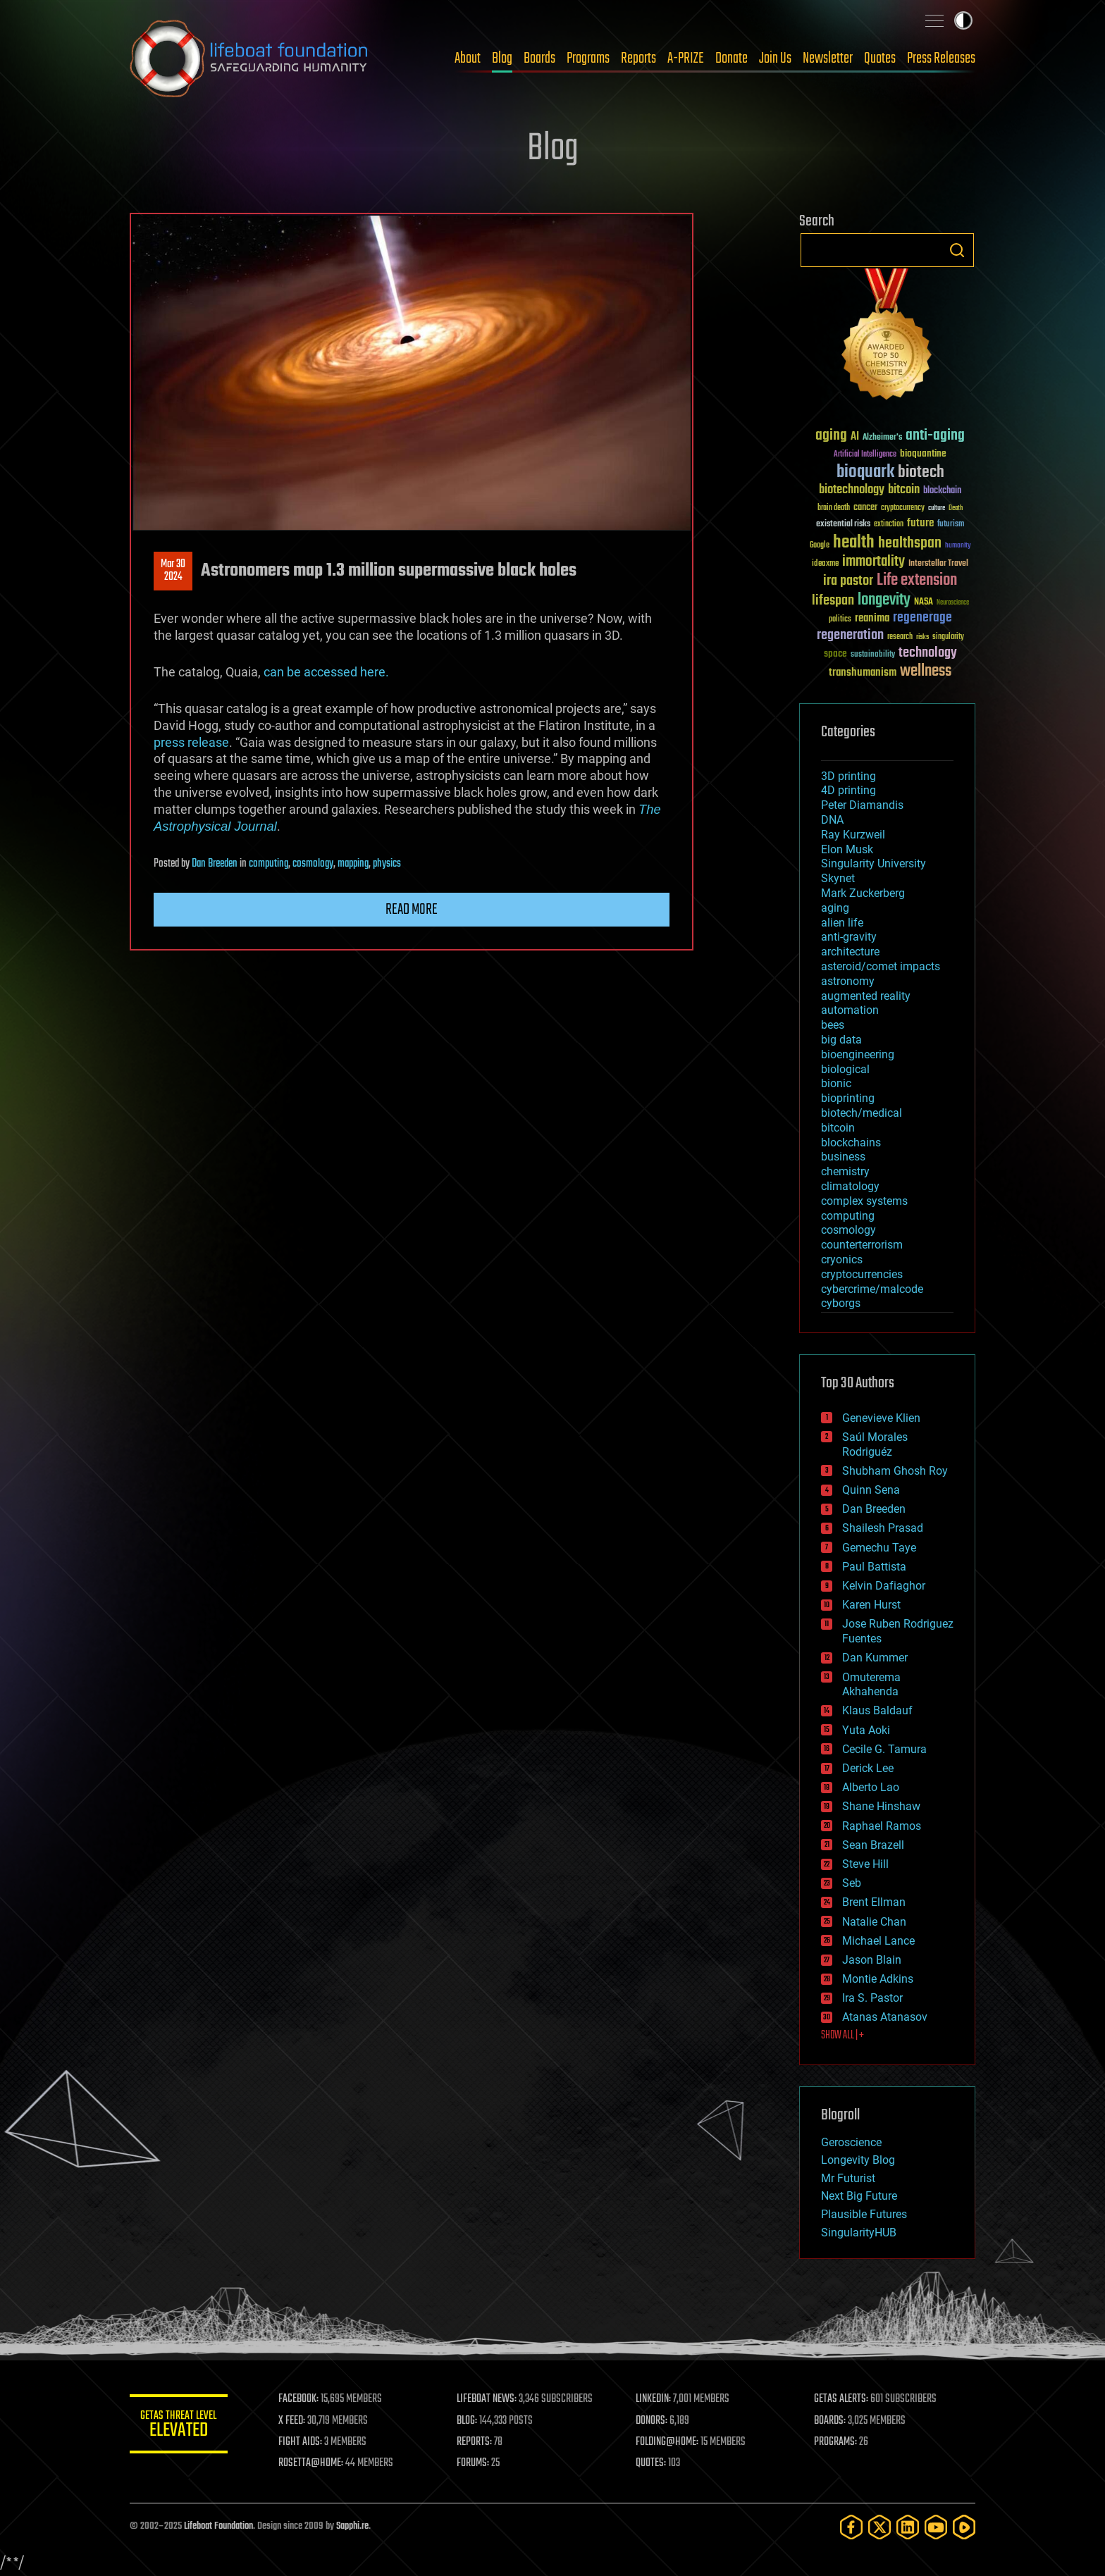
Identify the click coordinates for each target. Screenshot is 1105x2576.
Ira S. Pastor (872, 1998)
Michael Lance (878, 1941)
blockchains (851, 1142)
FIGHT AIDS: (301, 2442)
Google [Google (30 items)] (819, 545)
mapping (353, 864)
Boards (539, 58)
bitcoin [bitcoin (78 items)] (904, 490)
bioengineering (857, 1054)
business (843, 1156)
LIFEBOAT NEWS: (487, 2399)
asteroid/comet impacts (880, 966)
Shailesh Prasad (882, 1528)
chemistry (845, 1171)
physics (387, 864)
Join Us (775, 58)
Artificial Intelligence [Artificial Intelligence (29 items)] (865, 454)
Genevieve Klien (881, 1418)
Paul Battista (874, 1566)
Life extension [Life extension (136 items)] (917, 580)
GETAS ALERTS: (842, 2399)
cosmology (312, 864)
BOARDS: (830, 2421)
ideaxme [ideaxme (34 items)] (825, 564)
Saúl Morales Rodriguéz (875, 1444)
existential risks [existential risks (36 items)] (843, 524)
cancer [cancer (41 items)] (865, 508)
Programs (588, 58)
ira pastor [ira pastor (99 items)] (848, 581)
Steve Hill (865, 1864)
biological (845, 1069)
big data (841, 1039)
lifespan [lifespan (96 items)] (833, 601)
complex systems (864, 1201)
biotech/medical (861, 1113)
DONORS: (652, 2421)
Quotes (880, 58)
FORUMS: (473, 2463)
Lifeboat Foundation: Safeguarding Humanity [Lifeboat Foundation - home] (249, 58)
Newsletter (828, 58)
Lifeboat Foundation (218, 2526)
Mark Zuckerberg (863, 893)
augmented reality (865, 996)
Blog (502, 58)
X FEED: (292, 2421)
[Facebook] (851, 2527)
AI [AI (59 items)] (855, 437)
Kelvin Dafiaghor (883, 1585)
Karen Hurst (871, 1604)
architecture (850, 951)
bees (832, 1025)
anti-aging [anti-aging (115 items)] (935, 436)
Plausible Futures (864, 2214)
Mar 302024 (173, 570)
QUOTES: (651, 2463)
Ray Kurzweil (853, 834)
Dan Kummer (875, 1657)
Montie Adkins (877, 1979)
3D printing (848, 776)
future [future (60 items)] (920, 523)
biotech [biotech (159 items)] (921, 472)
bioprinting (848, 1098)
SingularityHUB (858, 2232)
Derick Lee (868, 1768)
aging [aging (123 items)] (831, 436)
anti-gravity (849, 936)
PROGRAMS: (836, 2442)
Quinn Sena (871, 1490)
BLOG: (467, 2421)
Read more (411, 910)
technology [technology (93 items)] (928, 653)
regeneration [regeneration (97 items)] (850, 635)
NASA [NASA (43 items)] (923, 602)
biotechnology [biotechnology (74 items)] (851, 490)
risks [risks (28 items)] (922, 637)
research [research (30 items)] (900, 637)
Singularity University (873, 863)
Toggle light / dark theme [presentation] (963, 20)
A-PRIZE (685, 58)
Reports (638, 58)
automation (850, 1010)
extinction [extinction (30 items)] (888, 524)
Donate (731, 58)
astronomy (848, 981)
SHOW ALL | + (842, 2035)
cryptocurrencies (862, 1274)
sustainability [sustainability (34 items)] (873, 655)
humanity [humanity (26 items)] (958, 546)
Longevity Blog (858, 2160)
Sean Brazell (873, 1845)
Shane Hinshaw (881, 1806)
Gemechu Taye (879, 1547)
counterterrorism (862, 1244)
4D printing (848, 790)
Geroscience (851, 2142)
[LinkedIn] (907, 2527)
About (468, 58)
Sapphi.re (352, 2526)
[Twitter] (879, 2527)
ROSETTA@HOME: (311, 2463)
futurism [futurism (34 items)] (950, 525)
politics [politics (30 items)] (840, 619)
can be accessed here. (326, 671)
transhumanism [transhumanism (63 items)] (862, 672)
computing (268, 864)
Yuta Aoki (866, 1730)
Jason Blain (871, 1960)
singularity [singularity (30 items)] (948, 637)
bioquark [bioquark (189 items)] (865, 472)
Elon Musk (847, 849)
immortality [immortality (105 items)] (873, 561)
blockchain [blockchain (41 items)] (942, 491)
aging (835, 908)
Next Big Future (859, 2196)
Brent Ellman (874, 1902)
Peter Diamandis (862, 805)
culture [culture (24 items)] (936, 508)
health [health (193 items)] (854, 543)
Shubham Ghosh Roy (895, 1471)
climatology (850, 1186)
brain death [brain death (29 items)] (833, 508)
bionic (836, 1083)
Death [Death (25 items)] (956, 508)
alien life (842, 922)
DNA (832, 819)
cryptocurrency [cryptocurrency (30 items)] (903, 508)
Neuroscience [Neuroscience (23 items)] (953, 603)
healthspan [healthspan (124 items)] (910, 543)
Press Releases (941, 58)
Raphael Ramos (881, 1826)
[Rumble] (964, 2527)
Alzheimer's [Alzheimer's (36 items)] (882, 438)
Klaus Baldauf (877, 1710)
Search (957, 250)
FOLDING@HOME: (667, 2442)
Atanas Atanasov (884, 2017)
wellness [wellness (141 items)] (925, 671)
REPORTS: (475, 2442)
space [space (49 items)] (835, 654)
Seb (851, 1883)
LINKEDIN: (654, 2399)
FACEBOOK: (299, 2399)
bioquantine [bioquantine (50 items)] (923, 453)
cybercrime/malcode (872, 1289)
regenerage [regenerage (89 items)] (922, 618)
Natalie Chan (874, 1921)
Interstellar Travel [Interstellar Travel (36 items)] (938, 564)
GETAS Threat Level (179, 2426)
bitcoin (838, 1127)
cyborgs (840, 1303)
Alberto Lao (870, 1787)
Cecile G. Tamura (884, 1749)
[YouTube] (936, 2527)
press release (191, 742)
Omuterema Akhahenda (871, 1685)
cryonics (842, 1259)
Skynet (838, 878)
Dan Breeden (214, 864)
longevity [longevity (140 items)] (884, 600)
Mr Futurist (848, 2178)
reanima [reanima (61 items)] (872, 618)
